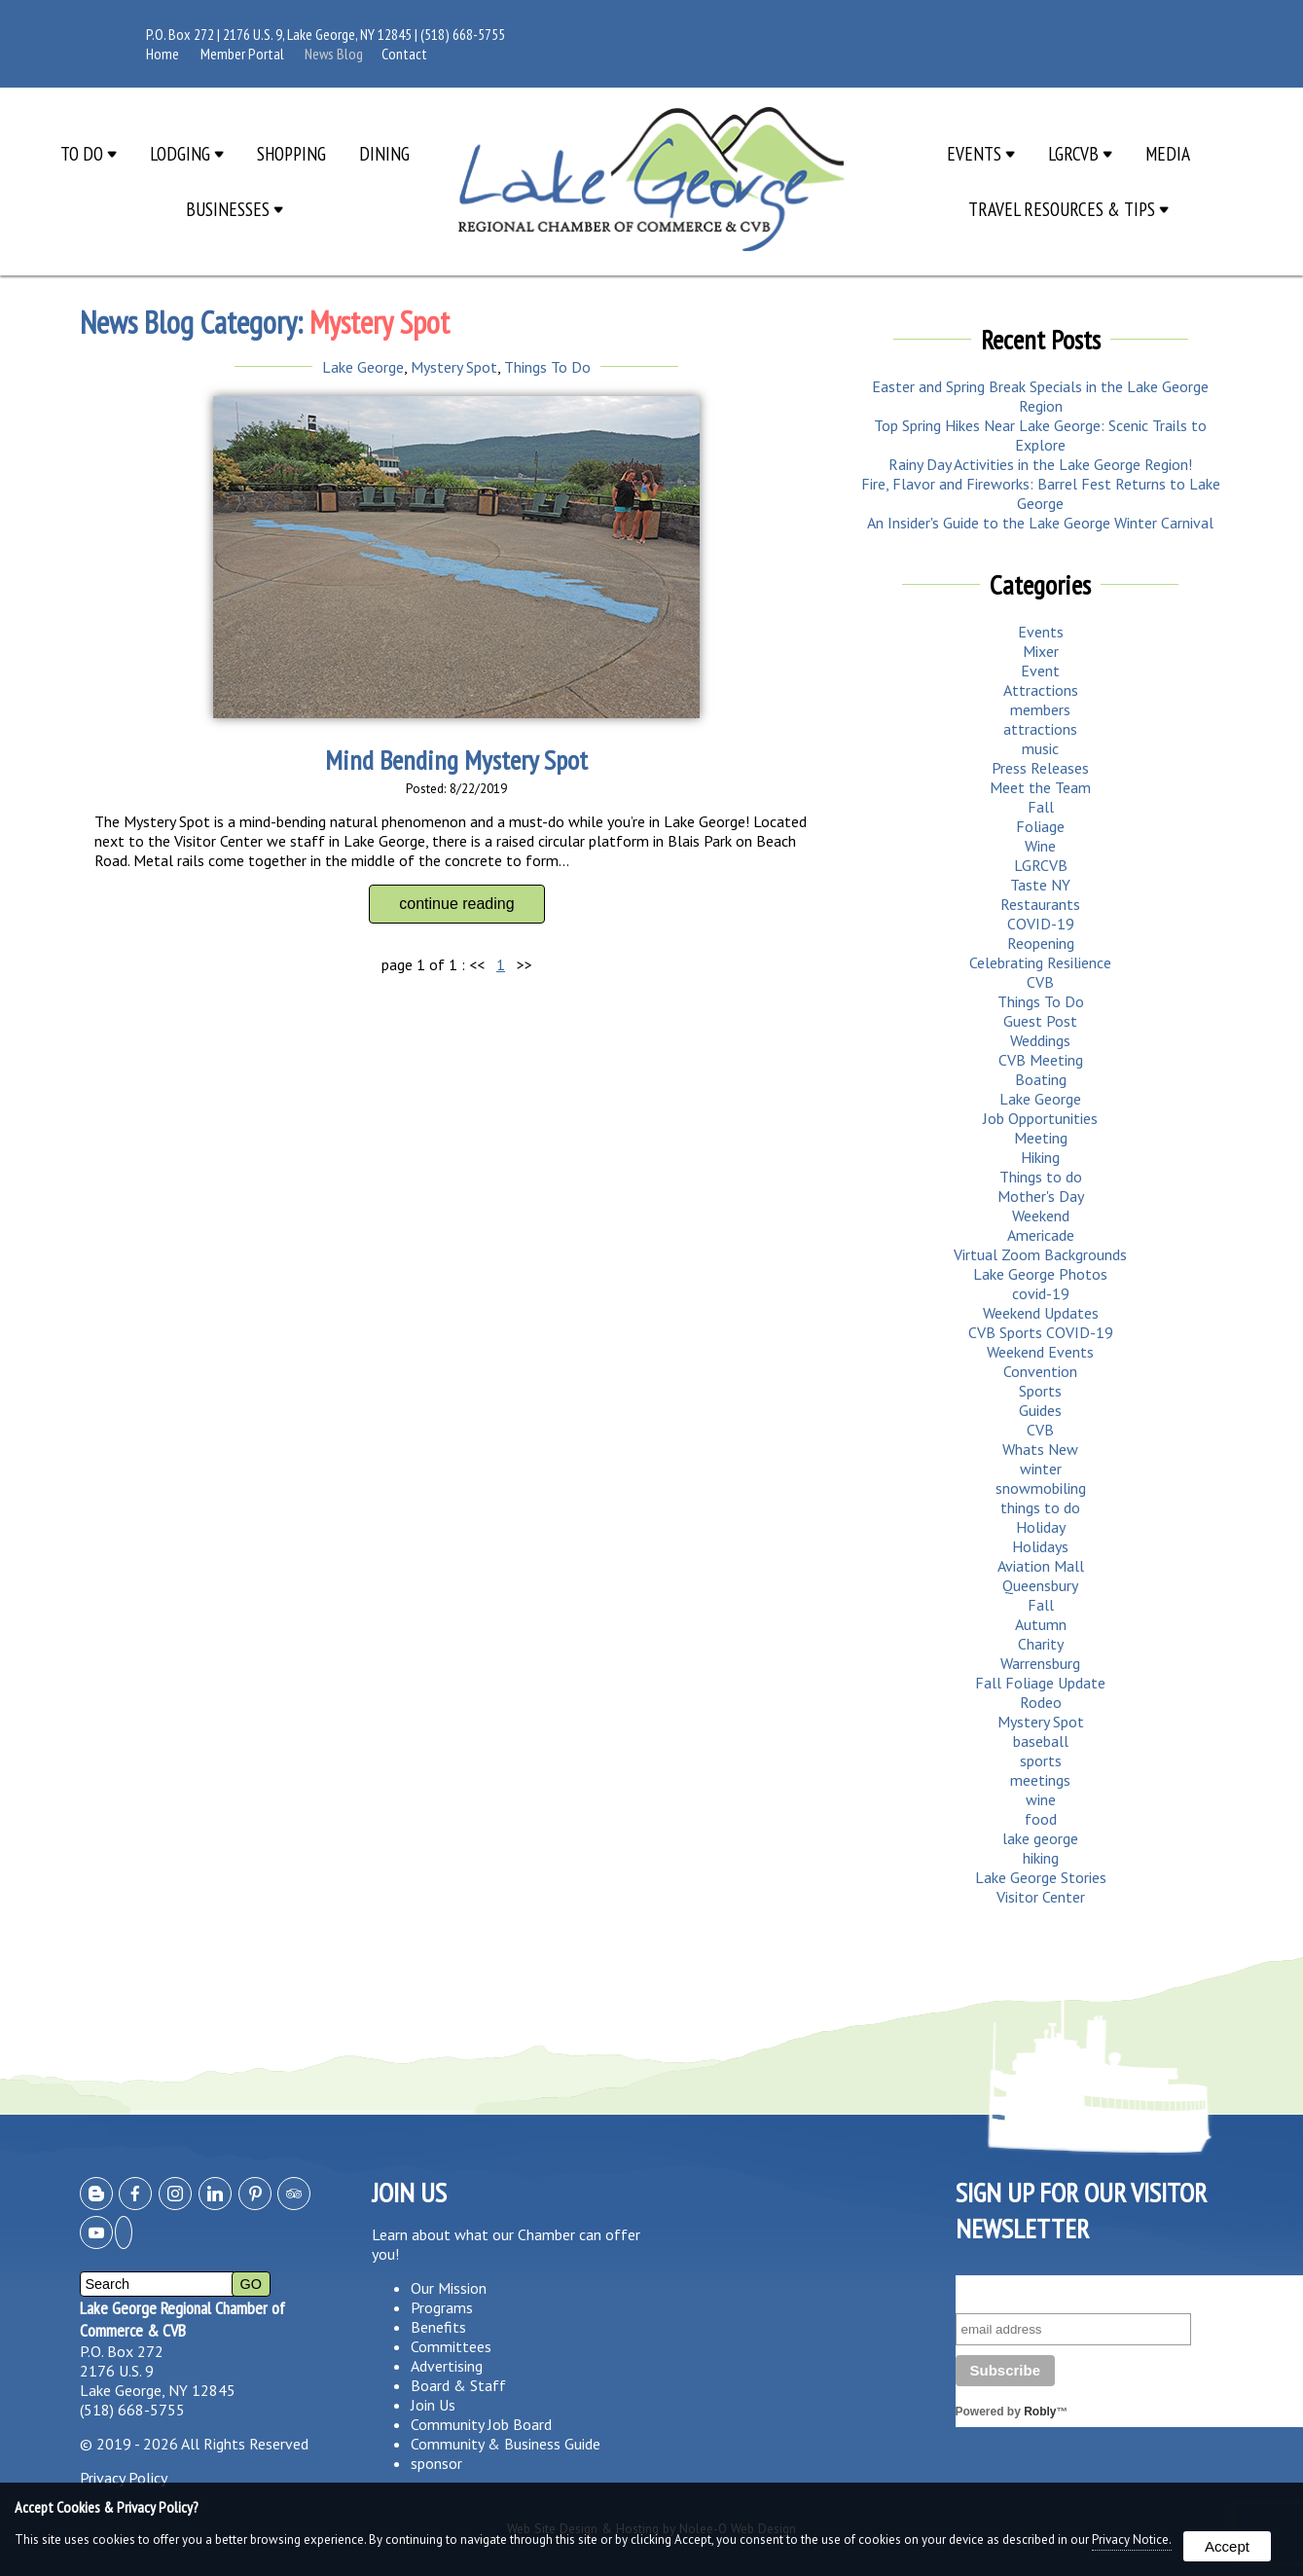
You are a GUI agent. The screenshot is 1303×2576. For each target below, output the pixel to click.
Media (1167, 153)
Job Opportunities (1040, 1118)
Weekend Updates (1041, 1313)
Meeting (1041, 1137)
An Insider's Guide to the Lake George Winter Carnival (1040, 522)
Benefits (438, 2327)
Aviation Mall (1040, 1566)
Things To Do (547, 367)
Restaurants (1040, 904)
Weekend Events (1040, 1351)
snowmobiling (1040, 1488)
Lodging (187, 153)
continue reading (456, 903)
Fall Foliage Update (1040, 1682)
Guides (1040, 1410)
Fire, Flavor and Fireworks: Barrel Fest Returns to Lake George (1040, 493)
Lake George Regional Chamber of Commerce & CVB (182, 2319)
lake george (1040, 1838)
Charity (1041, 1643)
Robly (1040, 2411)
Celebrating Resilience (1040, 962)
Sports (1040, 1390)
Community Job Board (481, 2424)
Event (1040, 670)
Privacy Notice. (1132, 2539)
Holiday (1041, 1527)
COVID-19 (1040, 923)
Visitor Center (1040, 1896)
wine (1041, 1799)
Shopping (291, 153)
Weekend (1040, 1215)
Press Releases (1040, 768)
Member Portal (242, 53)
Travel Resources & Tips (1068, 209)
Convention (1040, 1371)
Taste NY (1040, 884)
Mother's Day (1040, 1196)
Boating (1041, 1079)
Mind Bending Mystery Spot (456, 760)
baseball (1040, 1741)
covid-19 (1040, 1293)
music (1040, 748)
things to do (1040, 1507)
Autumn (1041, 1624)
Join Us (433, 2404)
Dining (384, 153)
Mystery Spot (454, 367)
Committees (451, 2346)
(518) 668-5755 (462, 34)
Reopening (1040, 943)
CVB (1040, 982)
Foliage (1040, 826)
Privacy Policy (123, 2477)
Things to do (1040, 1176)
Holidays (1040, 1546)
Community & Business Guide (505, 2443)
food (1041, 1819)
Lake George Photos (1040, 1274)
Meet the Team (1040, 787)
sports (1041, 1760)
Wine (1040, 845)
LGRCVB (1080, 153)
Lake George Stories (1040, 1877)
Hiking (1040, 1157)
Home (162, 53)
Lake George (363, 367)
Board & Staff (458, 2385)
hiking (1041, 1858)
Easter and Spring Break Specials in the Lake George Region (1040, 396)
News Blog (334, 53)
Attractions (1040, 690)
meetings (1040, 1780)
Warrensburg (1040, 1663)
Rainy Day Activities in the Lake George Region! (1040, 464)
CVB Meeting (1040, 1060)
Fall (1041, 806)
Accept (1227, 2546)
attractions (1040, 729)
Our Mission (449, 2288)
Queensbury (1040, 1585)
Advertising (447, 2366)
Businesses (234, 209)
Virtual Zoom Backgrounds (1040, 1254)
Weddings (1040, 1040)
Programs (442, 2307)
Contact (404, 53)
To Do (88, 153)
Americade (1040, 1235)
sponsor (436, 2463)
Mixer (1041, 651)
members (1040, 709)
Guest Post (1040, 1021)
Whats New (1040, 1449)
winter (1041, 1468)
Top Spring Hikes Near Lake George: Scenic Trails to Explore (1040, 435)
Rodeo (1041, 1702)
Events (981, 153)
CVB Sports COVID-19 (1040, 1332)
